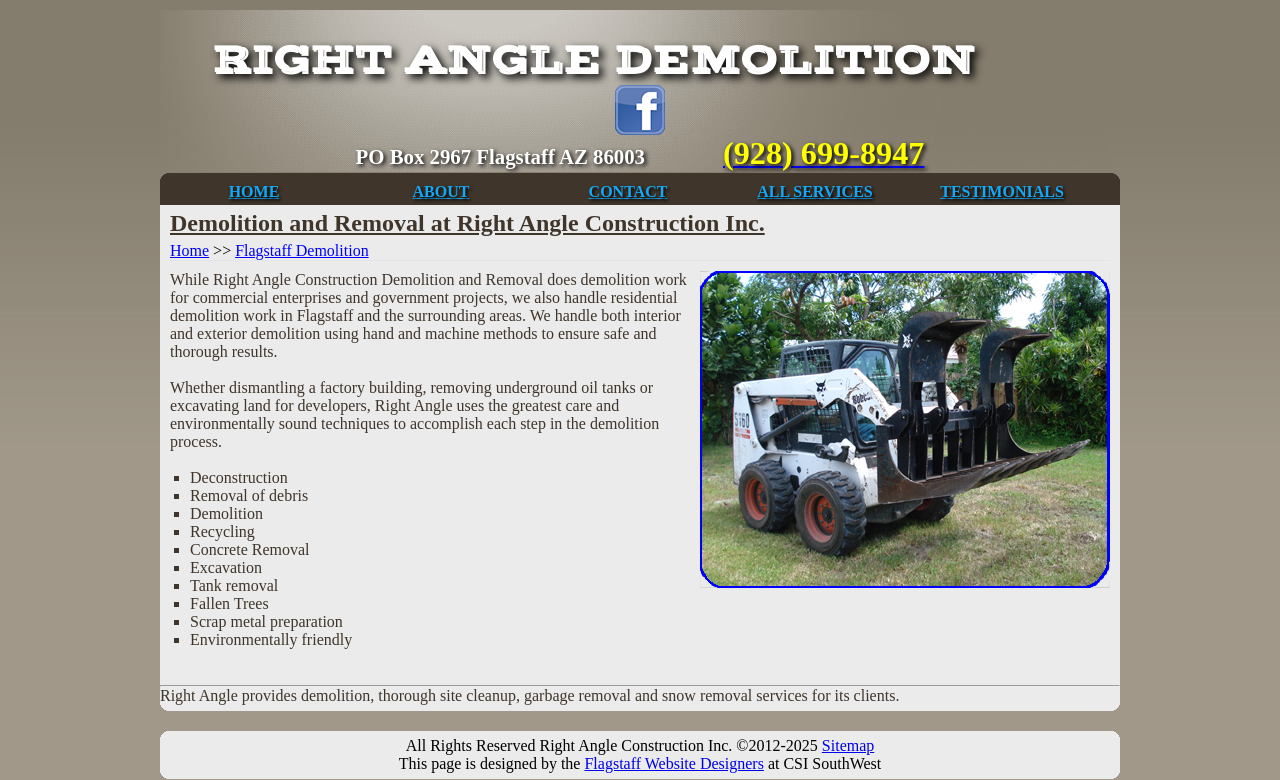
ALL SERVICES (814, 191)
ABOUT (441, 191)
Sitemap (848, 745)
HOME (254, 191)
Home (189, 250)
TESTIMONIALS (1002, 191)
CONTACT (628, 191)
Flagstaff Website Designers (673, 763)
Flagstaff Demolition (301, 250)
